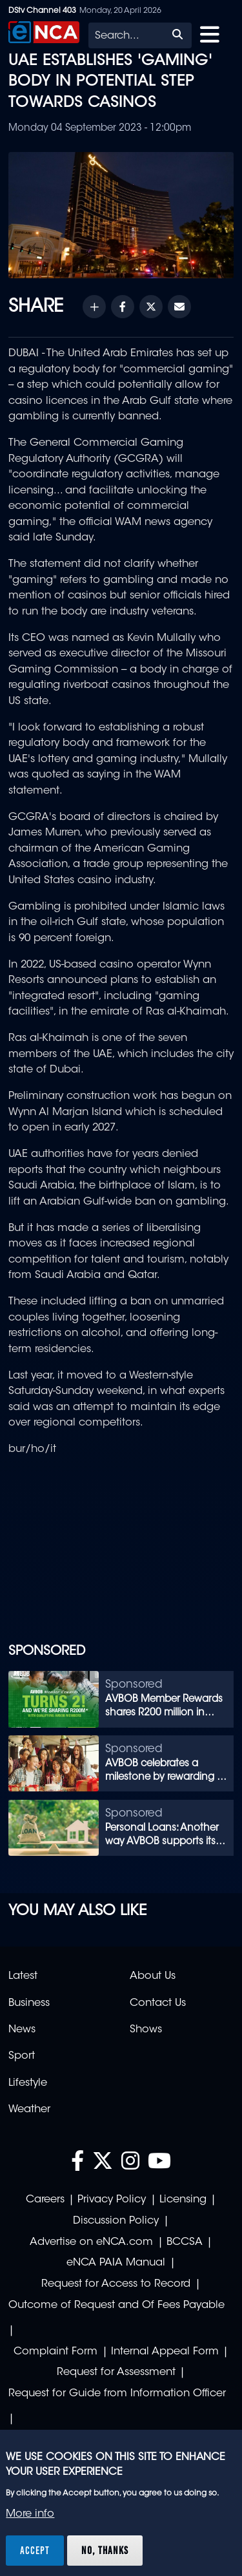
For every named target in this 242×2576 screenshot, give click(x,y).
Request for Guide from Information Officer (117, 2394)
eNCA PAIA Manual (115, 2263)
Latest (22, 1976)
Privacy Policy (111, 2200)
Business (29, 2003)
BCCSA (184, 2242)
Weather (29, 2109)
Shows (146, 2030)
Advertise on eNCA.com (91, 2242)
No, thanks (104, 2550)
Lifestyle (27, 2083)
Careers (45, 2200)
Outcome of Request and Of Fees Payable (116, 2305)
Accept (35, 2550)
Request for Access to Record (115, 2284)
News (21, 2030)
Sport (21, 2056)
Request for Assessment (116, 2372)
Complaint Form (55, 2352)
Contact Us (158, 2003)
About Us (153, 1976)
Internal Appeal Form (165, 2352)
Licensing (183, 2200)
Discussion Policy (116, 2221)
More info (30, 2514)
